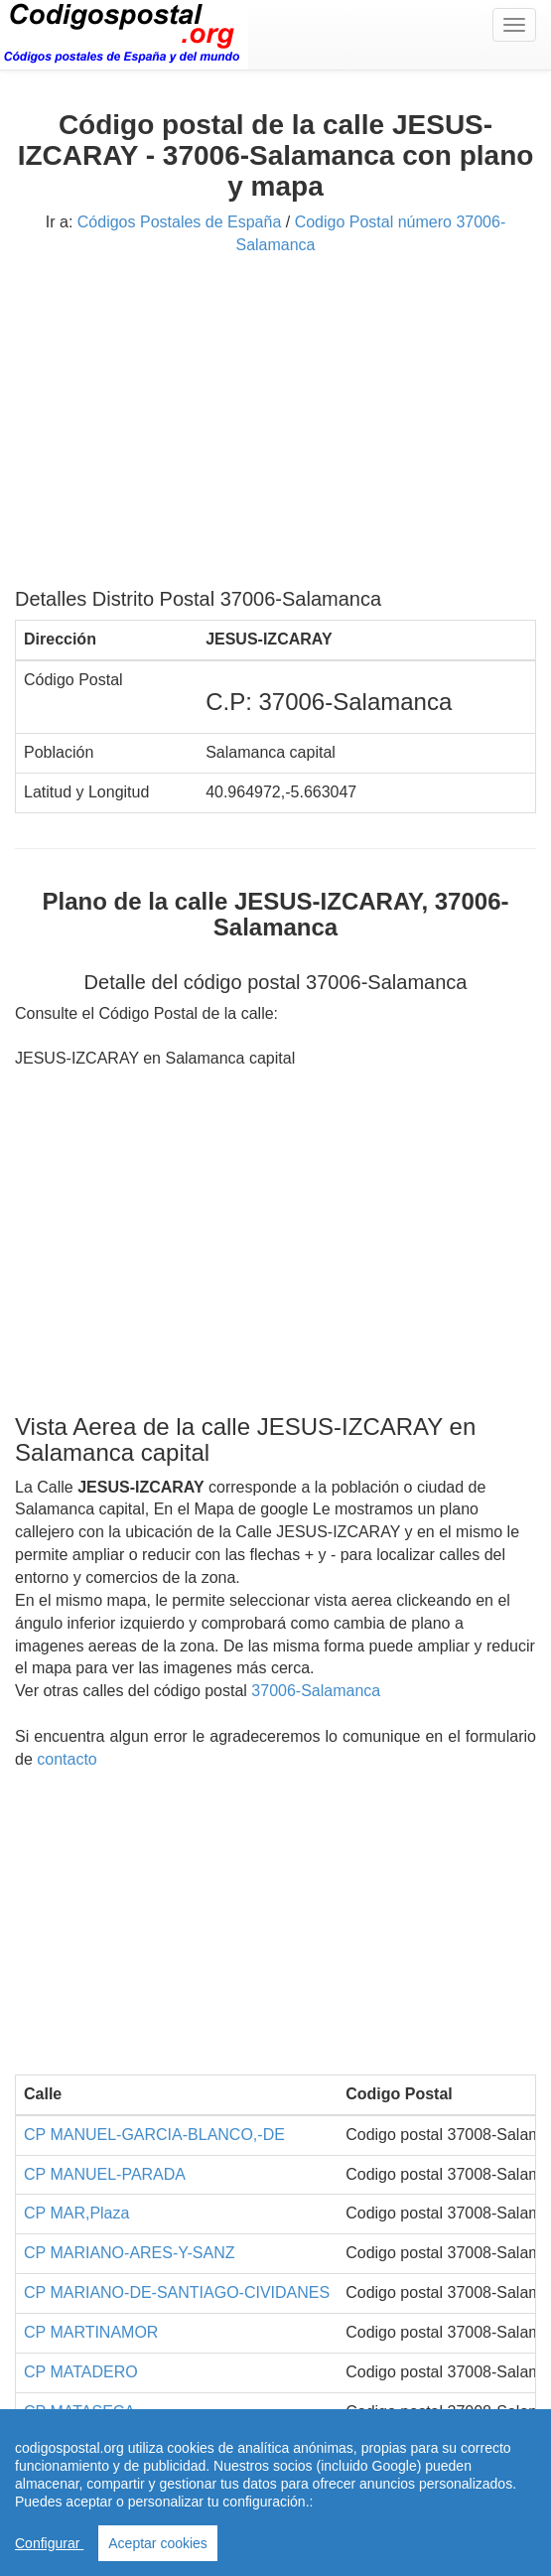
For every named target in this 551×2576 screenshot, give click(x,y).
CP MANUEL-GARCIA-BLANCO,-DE (154, 2134)
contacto (66, 1759)
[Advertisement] (275, 429)
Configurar (49, 2543)
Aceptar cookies (157, 2543)
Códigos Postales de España (179, 222)
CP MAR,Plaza (76, 2213)
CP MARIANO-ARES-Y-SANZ (129, 2252)
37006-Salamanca (315, 1690)
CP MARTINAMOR (91, 2332)
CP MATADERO (81, 2371)
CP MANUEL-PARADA (105, 2174)
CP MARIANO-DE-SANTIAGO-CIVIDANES (177, 2292)
